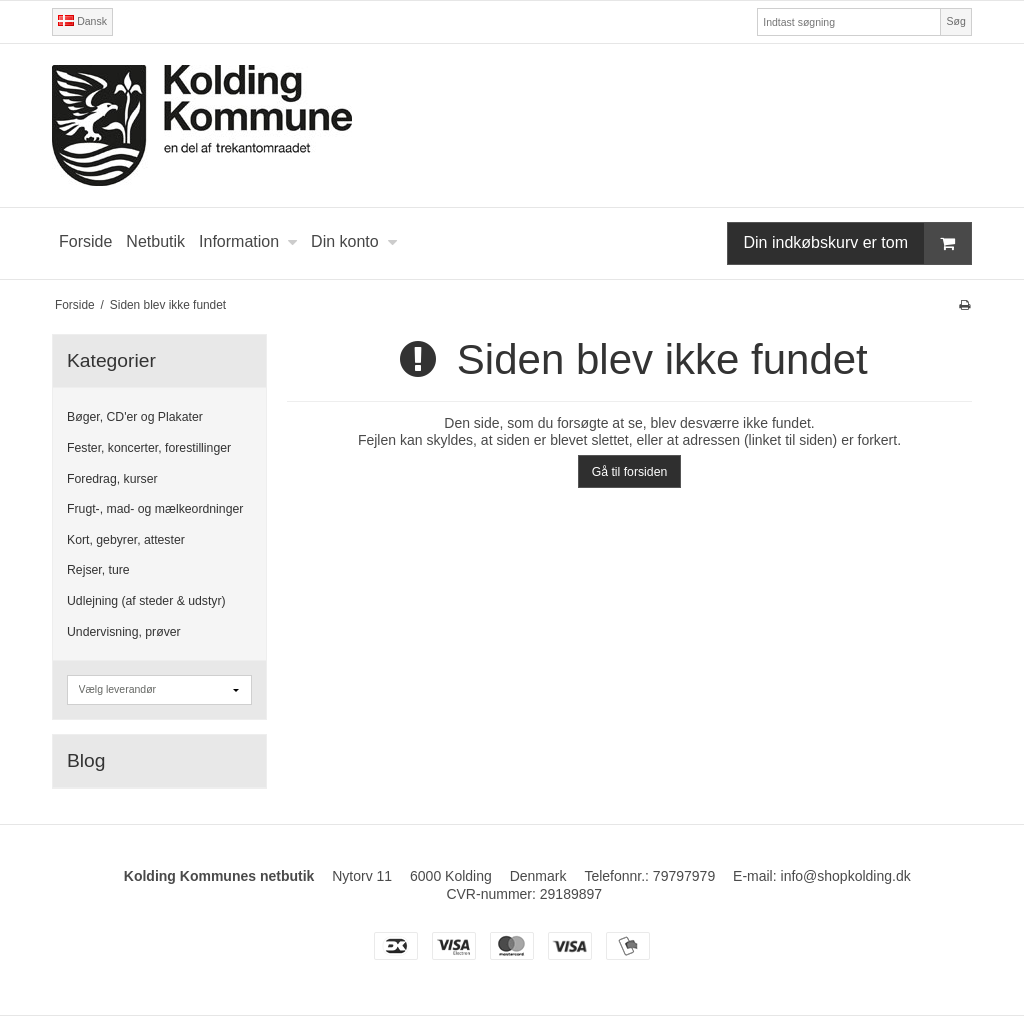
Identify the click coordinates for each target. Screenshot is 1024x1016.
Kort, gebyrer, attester (126, 540)
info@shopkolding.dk (846, 876)
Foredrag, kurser (112, 479)
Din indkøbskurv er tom (858, 243)
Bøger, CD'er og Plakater (135, 417)
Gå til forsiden (630, 472)
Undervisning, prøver (124, 632)
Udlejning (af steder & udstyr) (146, 601)
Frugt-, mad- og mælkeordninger (155, 509)
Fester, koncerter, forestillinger (149, 448)
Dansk (82, 21)
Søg (955, 21)
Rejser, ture (98, 570)
